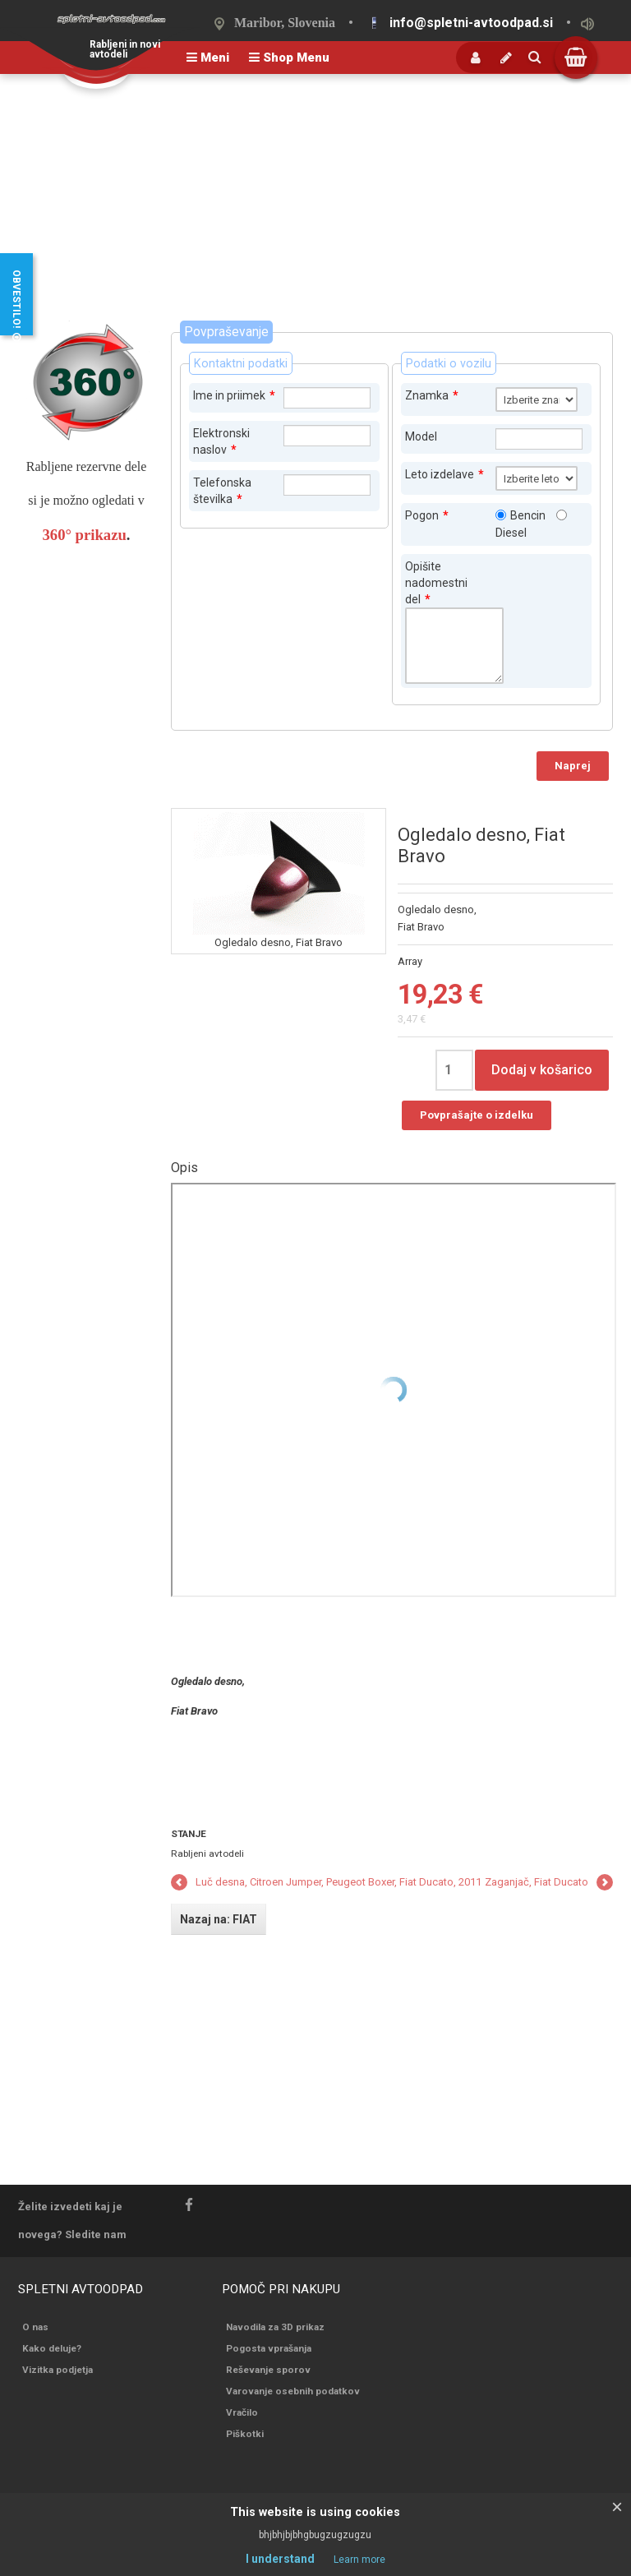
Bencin (528, 515)
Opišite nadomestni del (436, 583)
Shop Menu (289, 57)
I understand (280, 2558)
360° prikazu (85, 534)
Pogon (427, 515)
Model (421, 436)
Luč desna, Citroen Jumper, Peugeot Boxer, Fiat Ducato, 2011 (338, 1882)
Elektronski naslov (221, 441)
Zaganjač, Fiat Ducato (536, 1882)
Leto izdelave (444, 474)
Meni (208, 57)
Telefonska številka (222, 491)
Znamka (431, 395)
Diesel (511, 532)
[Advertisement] (315, 197)
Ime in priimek (234, 395)
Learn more (359, 2559)
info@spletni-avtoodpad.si (471, 22)
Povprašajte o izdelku (476, 1115)
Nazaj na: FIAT (218, 1919)
